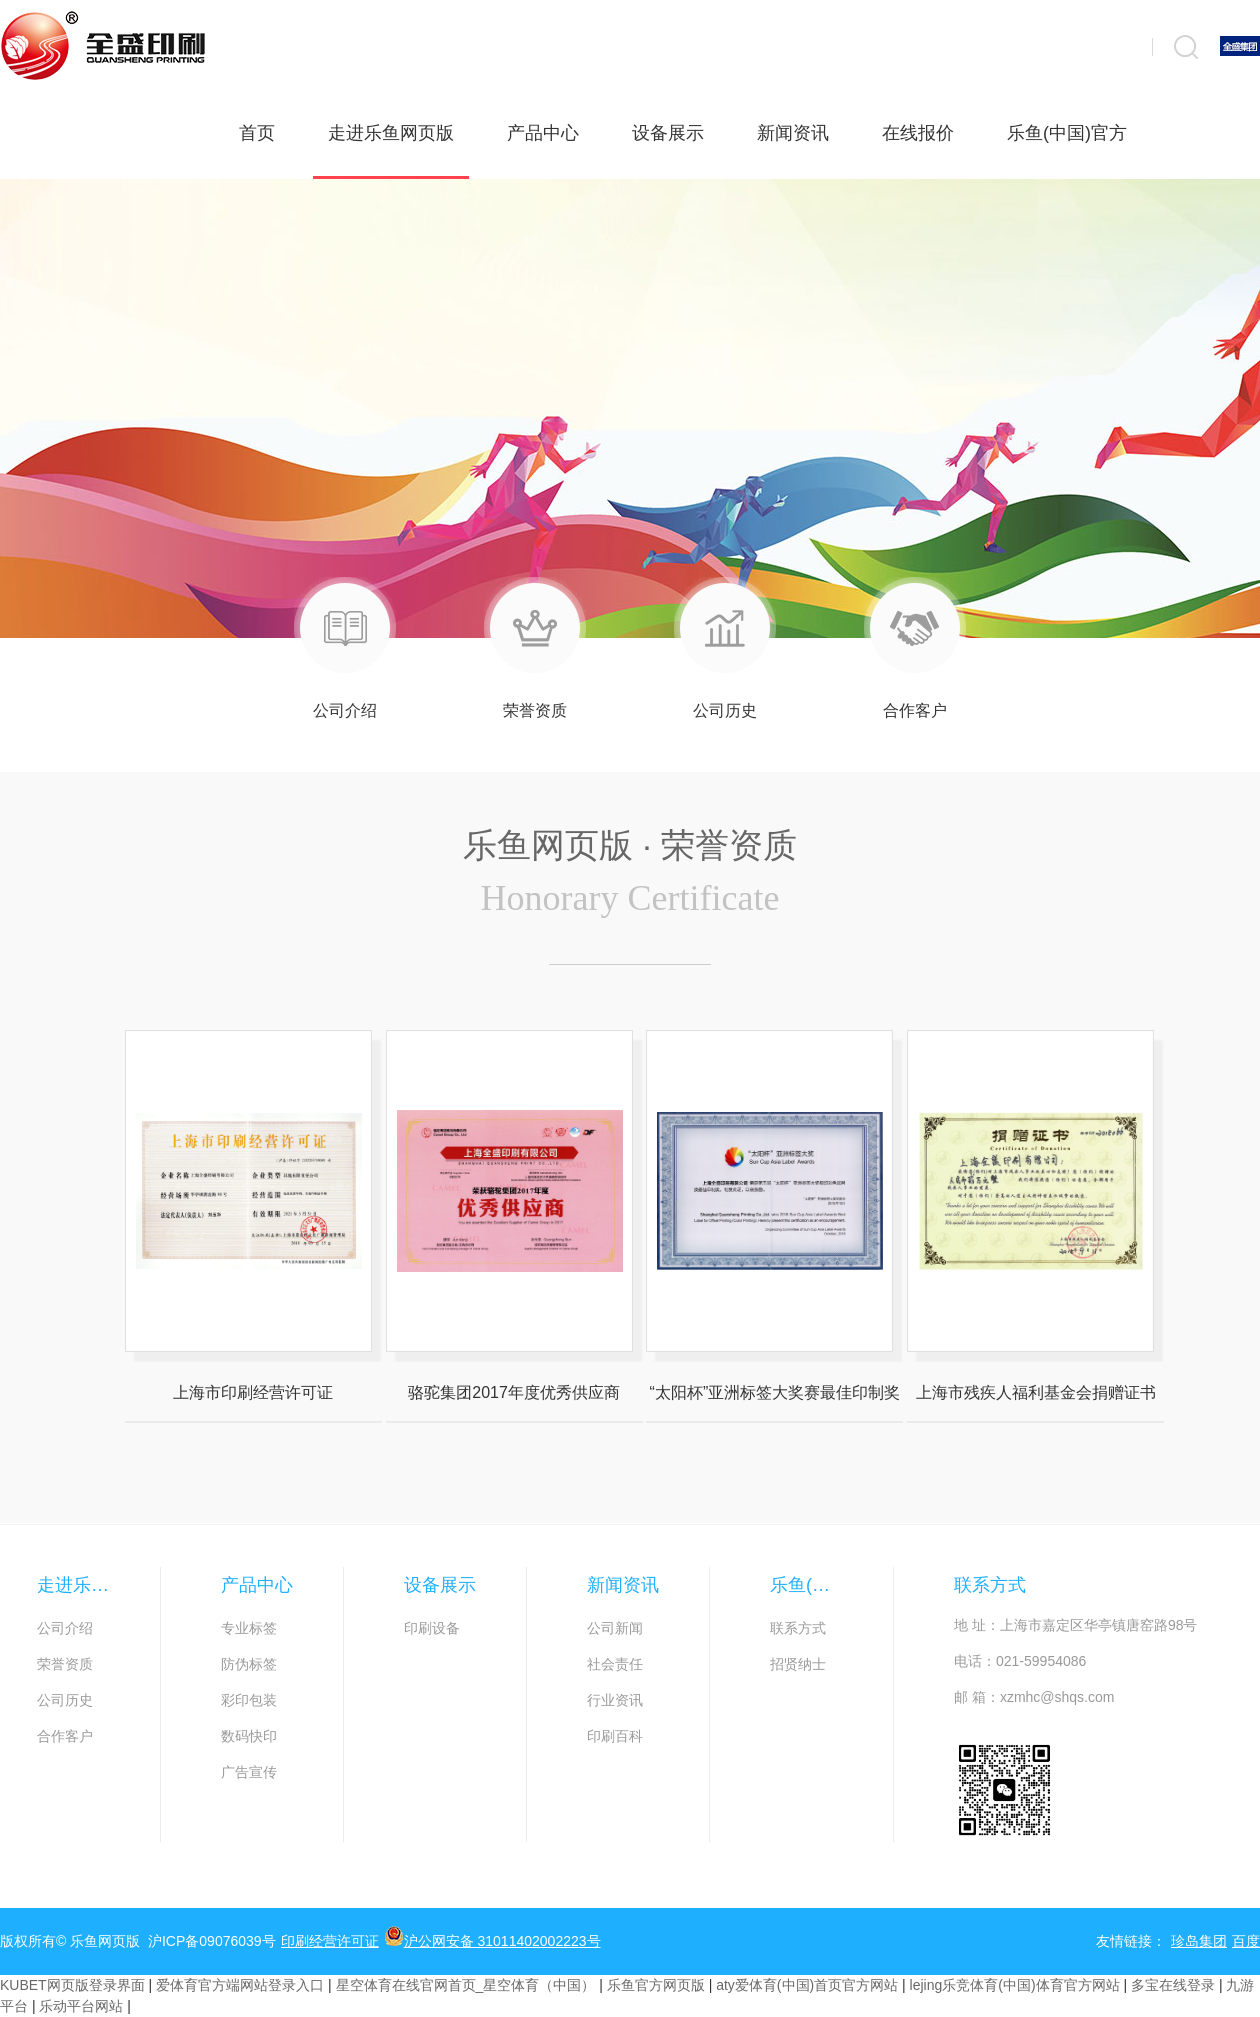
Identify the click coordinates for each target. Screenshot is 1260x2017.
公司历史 (65, 1700)
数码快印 (249, 1736)
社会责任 (615, 1664)
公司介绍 (65, 1628)
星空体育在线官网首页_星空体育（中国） (466, 1985)
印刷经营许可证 (330, 1941)
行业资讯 (615, 1700)
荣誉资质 (65, 1664)
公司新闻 (615, 1628)
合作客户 (65, 1736)
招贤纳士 (798, 1664)
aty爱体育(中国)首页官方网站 (807, 1985)
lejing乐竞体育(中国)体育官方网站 (1015, 1985)
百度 (1246, 1941)
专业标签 (249, 1628)
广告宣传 (249, 1772)
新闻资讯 (793, 133)
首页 (257, 133)
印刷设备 (432, 1628)
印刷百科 (615, 1736)
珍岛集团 (1199, 1941)
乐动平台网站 (81, 2006)
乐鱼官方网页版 (656, 1985)
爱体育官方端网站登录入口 (240, 1985)
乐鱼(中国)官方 (1067, 133)
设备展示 (668, 133)
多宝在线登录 (1173, 1985)
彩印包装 (249, 1700)
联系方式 (798, 1628)
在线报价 (918, 133)
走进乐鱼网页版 (391, 151)
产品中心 (543, 133)
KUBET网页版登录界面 (72, 1985)
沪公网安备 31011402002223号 (492, 1937)
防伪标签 (249, 1664)
